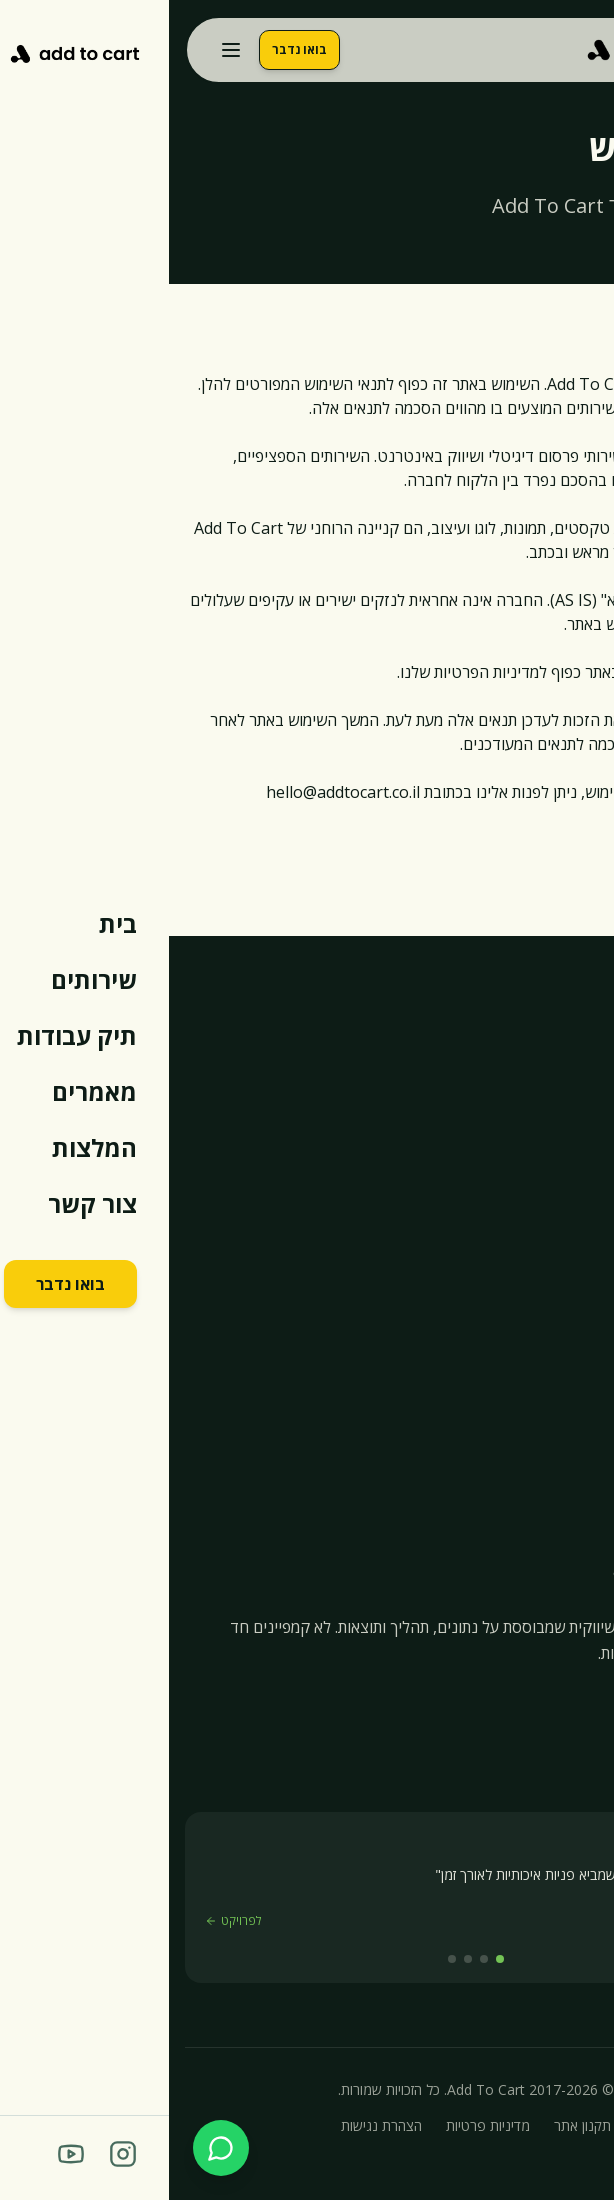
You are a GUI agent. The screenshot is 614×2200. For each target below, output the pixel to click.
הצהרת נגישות (212, 2125)
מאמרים (573, 1384)
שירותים (573, 1312)
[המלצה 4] (283, 1959)
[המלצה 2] (315, 1959)
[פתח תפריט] (62, 50)
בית (587, 1276)
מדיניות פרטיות (319, 2125)
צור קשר (571, 1456)
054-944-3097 (517, 1064)
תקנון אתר (413, 2125)
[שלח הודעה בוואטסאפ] (52, 2148)
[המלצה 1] (331, 1959)
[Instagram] (587, 1701)
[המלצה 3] (299, 1959)
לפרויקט (64, 1921)
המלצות (573, 1420)
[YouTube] (549, 1701)
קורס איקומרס (553, 1492)
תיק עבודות (562, 1348)
